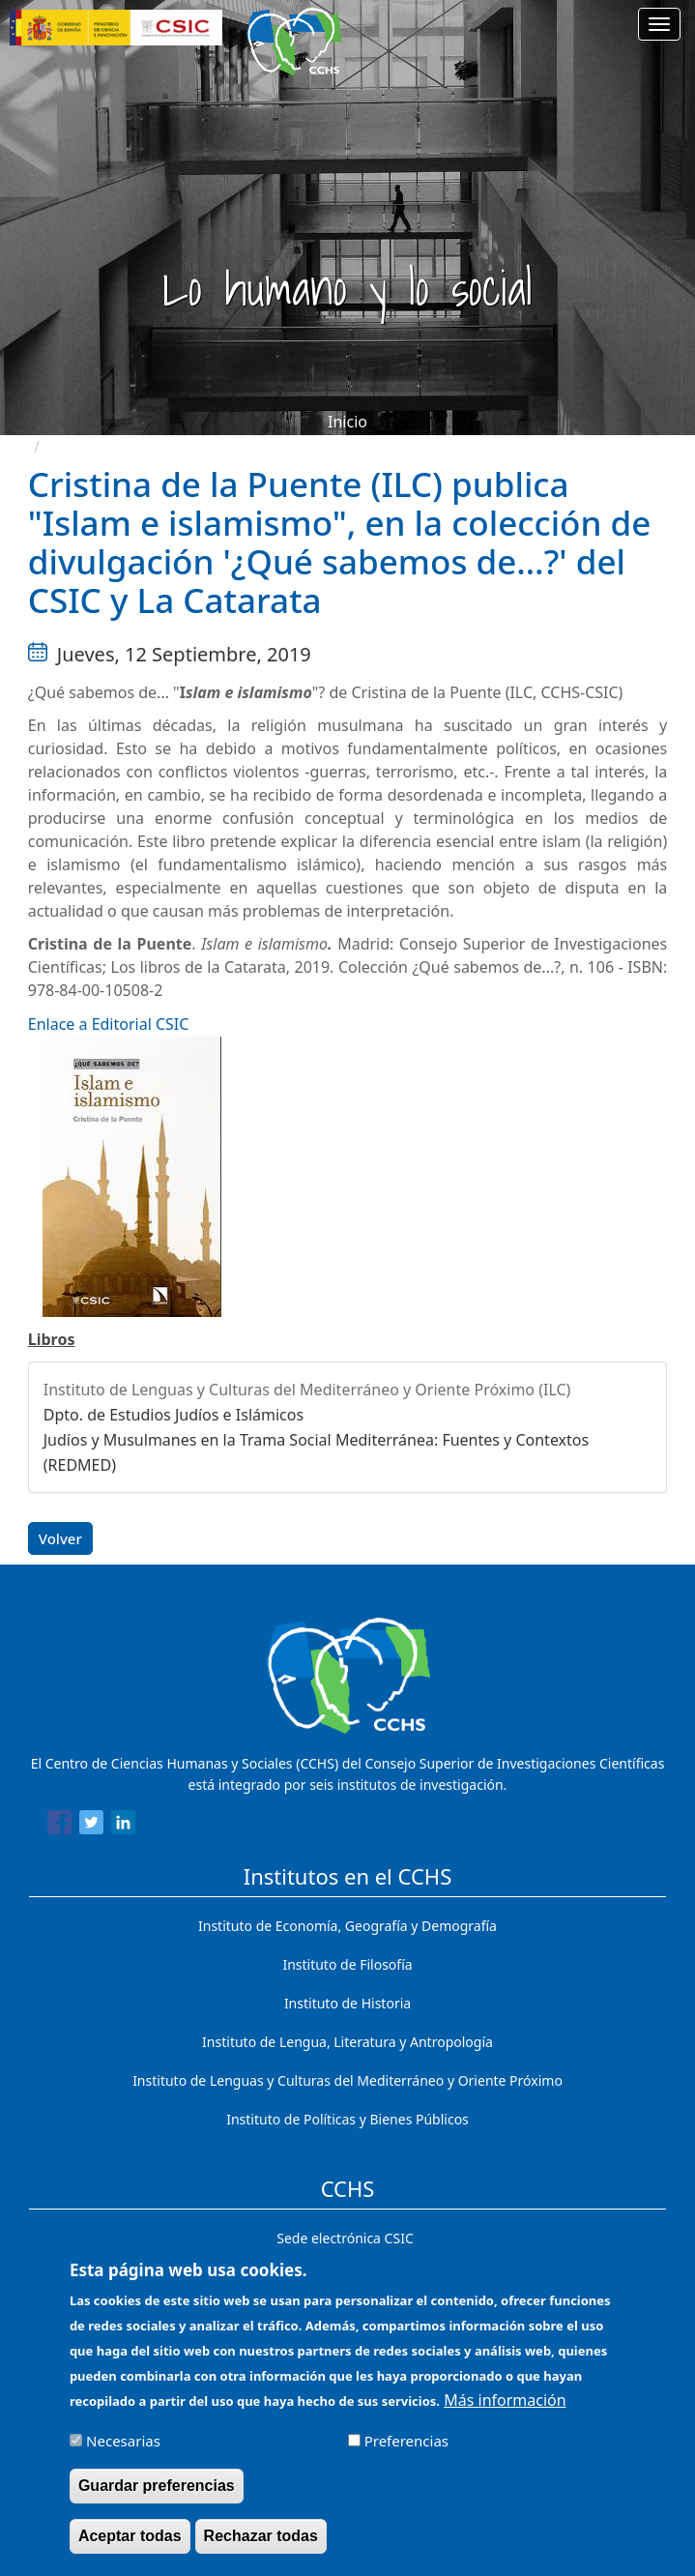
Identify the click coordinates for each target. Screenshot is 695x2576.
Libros (51, 1339)
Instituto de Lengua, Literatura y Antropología (347, 2042)
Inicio (347, 421)
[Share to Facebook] (59, 1825)
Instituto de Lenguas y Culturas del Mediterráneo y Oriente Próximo (347, 2080)
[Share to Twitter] (91, 1825)
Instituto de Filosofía (347, 1964)
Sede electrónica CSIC (344, 2238)
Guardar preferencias (156, 2497)
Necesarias (123, 2452)
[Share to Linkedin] (123, 1825)
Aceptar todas (130, 2547)
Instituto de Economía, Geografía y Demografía (347, 1926)
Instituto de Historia (347, 2003)
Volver (60, 1538)
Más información (504, 2411)
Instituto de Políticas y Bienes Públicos (347, 2119)
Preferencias (406, 2452)
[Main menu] (659, 24)
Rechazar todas (261, 2547)
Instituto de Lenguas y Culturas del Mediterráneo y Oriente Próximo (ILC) (307, 1389)
